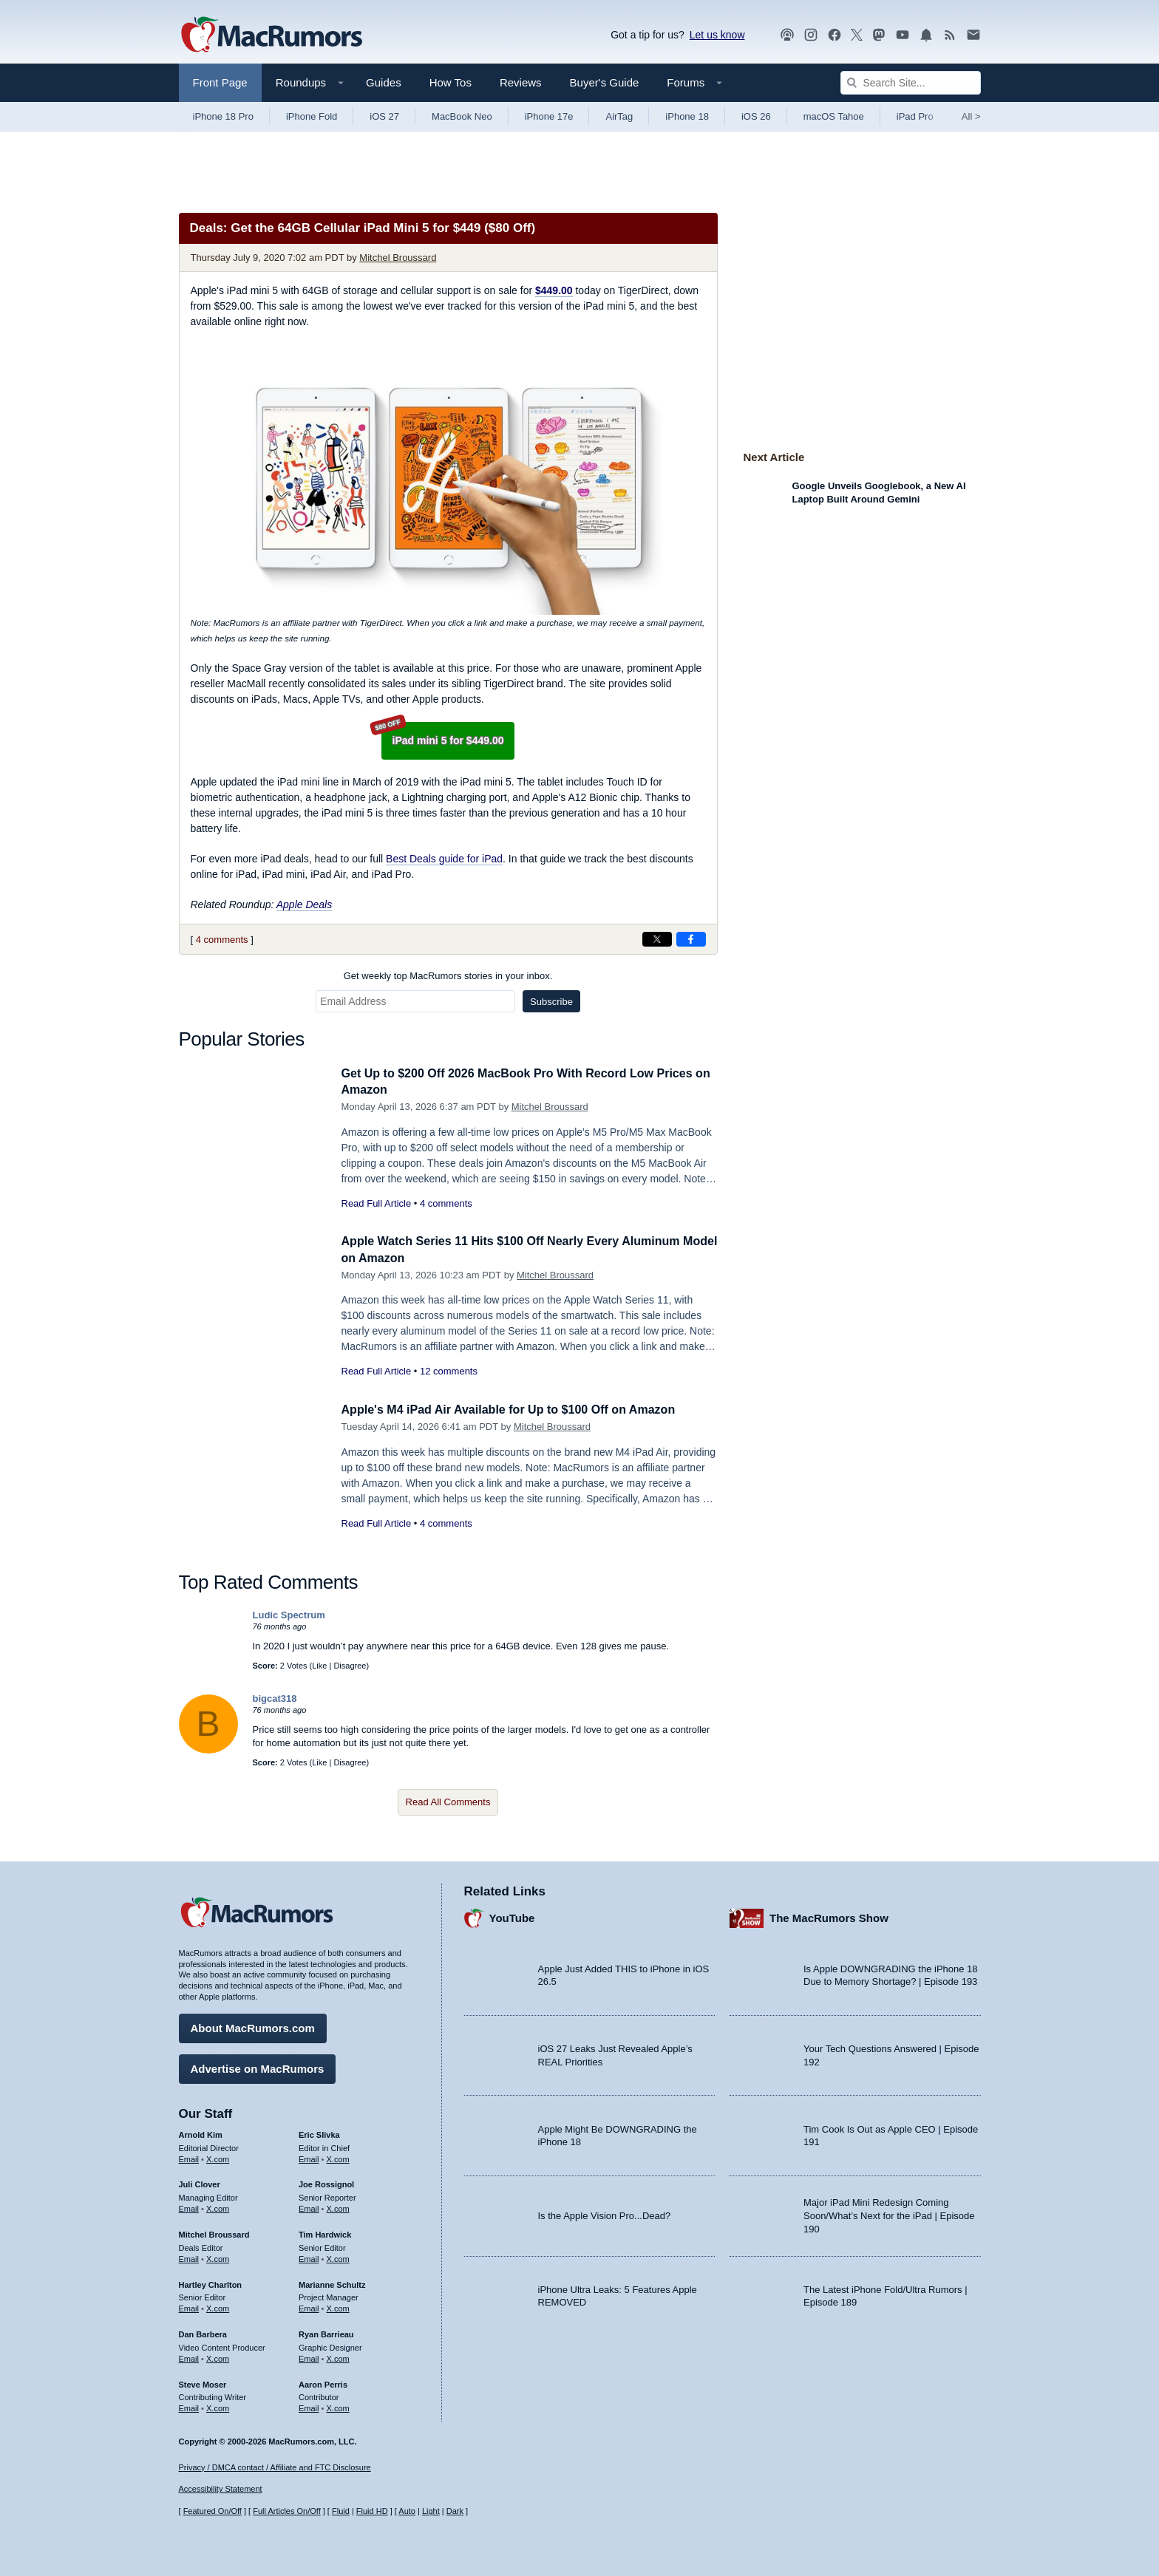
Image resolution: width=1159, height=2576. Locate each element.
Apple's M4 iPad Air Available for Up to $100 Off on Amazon (518, 1410)
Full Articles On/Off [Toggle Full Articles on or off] (287, 2511)
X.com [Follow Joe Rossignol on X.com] (338, 2206)
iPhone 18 (687, 116)
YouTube (512, 1916)
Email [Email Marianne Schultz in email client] (309, 2306)
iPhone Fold (311, 116)
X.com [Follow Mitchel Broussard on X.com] (217, 2256)
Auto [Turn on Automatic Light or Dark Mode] (406, 2511)
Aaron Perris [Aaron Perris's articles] (323, 2382)
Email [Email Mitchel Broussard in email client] (189, 2256)
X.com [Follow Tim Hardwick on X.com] (338, 2256)
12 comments (448, 1371)
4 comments (222, 939)
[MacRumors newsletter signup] (973, 35)
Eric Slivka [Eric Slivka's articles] (319, 2132)
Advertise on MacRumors (257, 2066)
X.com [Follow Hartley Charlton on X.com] (217, 2306)
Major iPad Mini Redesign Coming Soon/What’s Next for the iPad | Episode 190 (889, 2213)
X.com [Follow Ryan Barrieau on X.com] (338, 2356)
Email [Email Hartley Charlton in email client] (189, 2306)
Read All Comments (448, 1801)
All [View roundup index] (971, 116)
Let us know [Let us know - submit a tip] (717, 35)
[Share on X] (657, 939)
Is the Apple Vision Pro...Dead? (604, 2213)
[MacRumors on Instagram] (810, 35)
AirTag (619, 116)
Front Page (220, 82)
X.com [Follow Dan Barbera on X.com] (217, 2356)
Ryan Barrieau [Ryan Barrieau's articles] (326, 2332)
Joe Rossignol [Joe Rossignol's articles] (326, 2182)
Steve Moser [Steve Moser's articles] (203, 2382)
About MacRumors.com (253, 2026)
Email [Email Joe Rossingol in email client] (309, 2206)
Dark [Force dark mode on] (454, 2511)
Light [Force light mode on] (431, 2511)
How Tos (450, 82)
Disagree (349, 1665)
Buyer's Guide (604, 82)
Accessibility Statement (220, 2489)
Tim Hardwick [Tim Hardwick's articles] (325, 2232)
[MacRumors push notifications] (926, 35)
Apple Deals (304, 904)
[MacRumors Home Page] (271, 35)
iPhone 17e (549, 116)
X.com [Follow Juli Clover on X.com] (217, 2206)
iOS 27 (384, 116)
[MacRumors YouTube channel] (902, 35)
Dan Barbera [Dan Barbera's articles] (203, 2332)
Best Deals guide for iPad (444, 859)
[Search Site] (910, 83)
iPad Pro (915, 116)
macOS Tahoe (833, 116)
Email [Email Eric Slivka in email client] (309, 2157)
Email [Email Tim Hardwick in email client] (309, 2256)
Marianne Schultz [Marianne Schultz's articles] (332, 2282)
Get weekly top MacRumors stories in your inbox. (448, 975)
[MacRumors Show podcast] (787, 35)
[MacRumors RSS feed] (949, 35)
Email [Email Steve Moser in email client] (189, 2406)
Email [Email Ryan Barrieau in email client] (309, 2356)
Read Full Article (376, 1203)
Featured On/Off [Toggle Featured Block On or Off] (212, 2511)
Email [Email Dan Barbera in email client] (189, 2356)
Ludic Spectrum (289, 1615)
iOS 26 (756, 116)
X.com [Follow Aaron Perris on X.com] (338, 2406)
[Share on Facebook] (691, 939)
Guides (383, 82)
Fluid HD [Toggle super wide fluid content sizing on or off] (372, 2511)
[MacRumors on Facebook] (834, 35)
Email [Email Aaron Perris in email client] (309, 2406)
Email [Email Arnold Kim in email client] (189, 2157)
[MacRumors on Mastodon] (878, 35)
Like (319, 1665)
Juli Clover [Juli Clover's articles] (199, 2182)
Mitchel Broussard (397, 257)
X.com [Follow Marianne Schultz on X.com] (338, 2306)
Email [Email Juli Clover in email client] (189, 2206)
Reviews (521, 82)
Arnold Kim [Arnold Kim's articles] (200, 2132)
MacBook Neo (462, 116)
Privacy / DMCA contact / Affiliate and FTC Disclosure (275, 2467)
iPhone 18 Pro (223, 116)
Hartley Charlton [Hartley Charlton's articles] (210, 2282)
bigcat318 (275, 1698)
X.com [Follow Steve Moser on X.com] (217, 2406)
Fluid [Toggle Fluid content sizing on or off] (341, 2511)
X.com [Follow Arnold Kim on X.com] (217, 2157)
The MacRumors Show (828, 1916)
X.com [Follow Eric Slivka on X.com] (338, 2157)
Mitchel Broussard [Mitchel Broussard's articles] (214, 2232)
